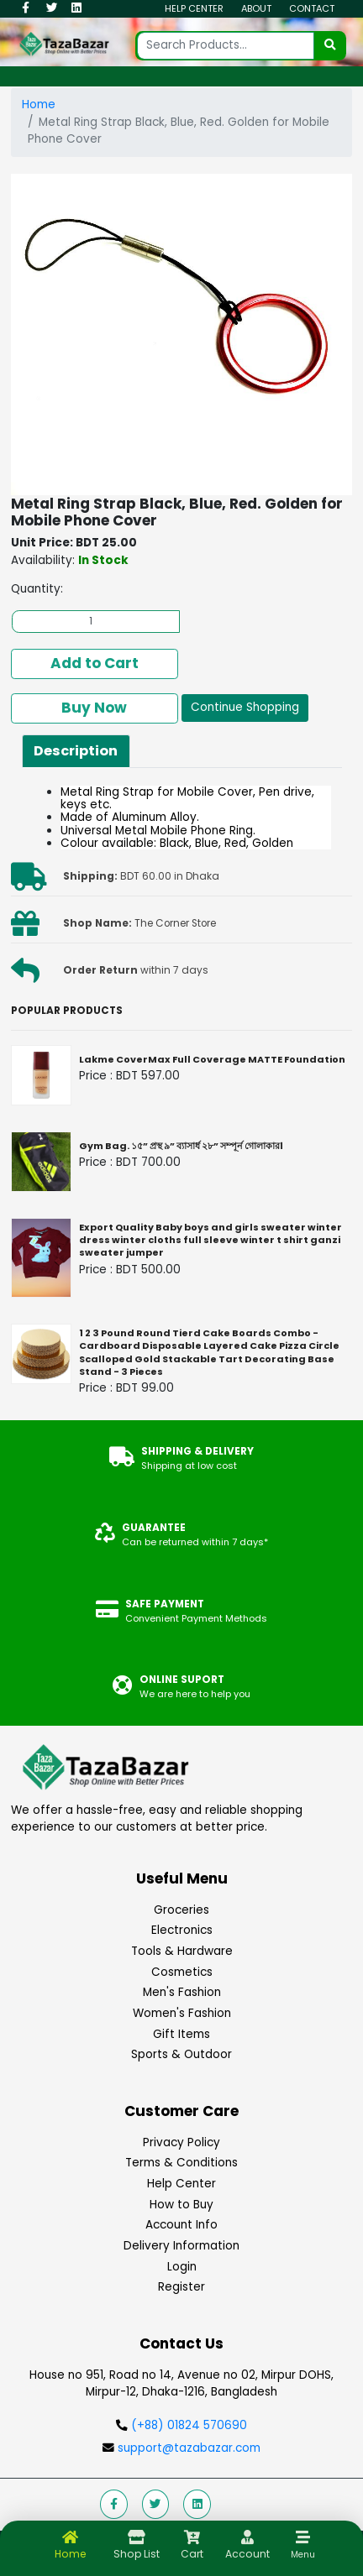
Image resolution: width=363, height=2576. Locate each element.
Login (182, 2267)
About (256, 8)
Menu (303, 2554)
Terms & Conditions (181, 2163)
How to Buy (181, 2205)
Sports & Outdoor (181, 2054)
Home (38, 104)
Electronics (182, 1930)
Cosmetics (182, 1972)
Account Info (181, 2225)
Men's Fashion (182, 1992)
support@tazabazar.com (187, 2448)
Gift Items (181, 2034)
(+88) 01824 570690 (189, 2425)
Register (181, 2287)
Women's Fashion (182, 2013)
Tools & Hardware (182, 1951)
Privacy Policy (181, 2142)
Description (76, 750)
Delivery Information (181, 2246)
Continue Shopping (245, 707)
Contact (311, 8)
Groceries (181, 1910)
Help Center (194, 8)
